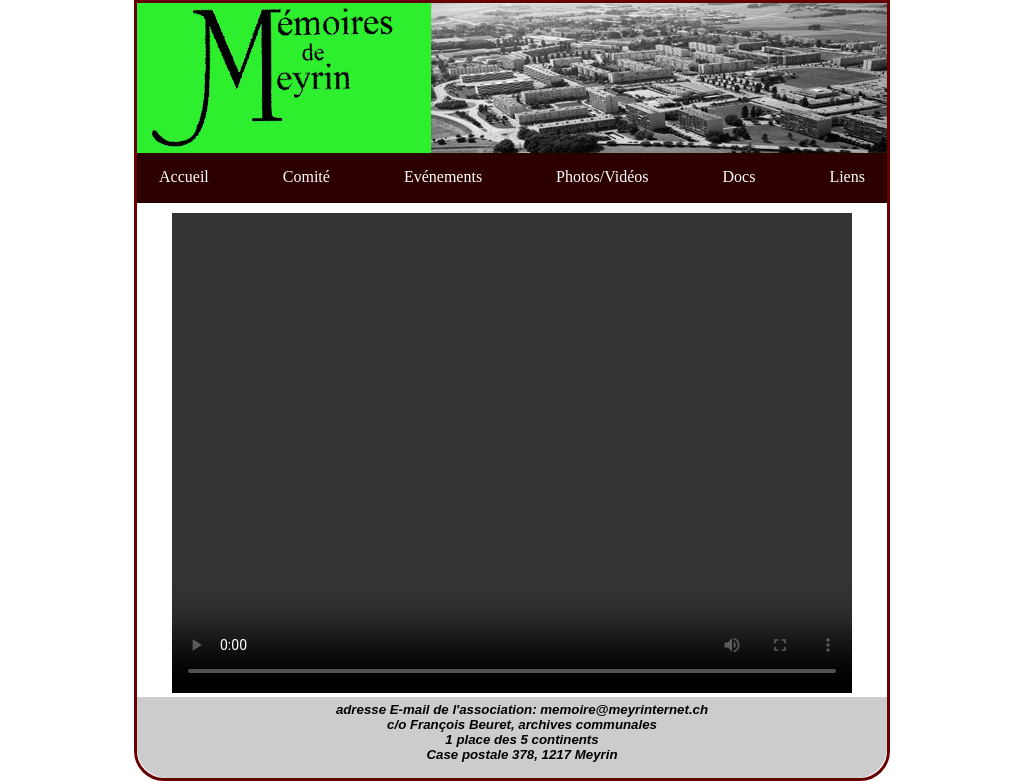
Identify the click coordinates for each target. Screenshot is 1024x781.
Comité (306, 176)
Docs (739, 176)
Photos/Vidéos (602, 176)
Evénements (443, 176)
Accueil (184, 176)
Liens (847, 176)
